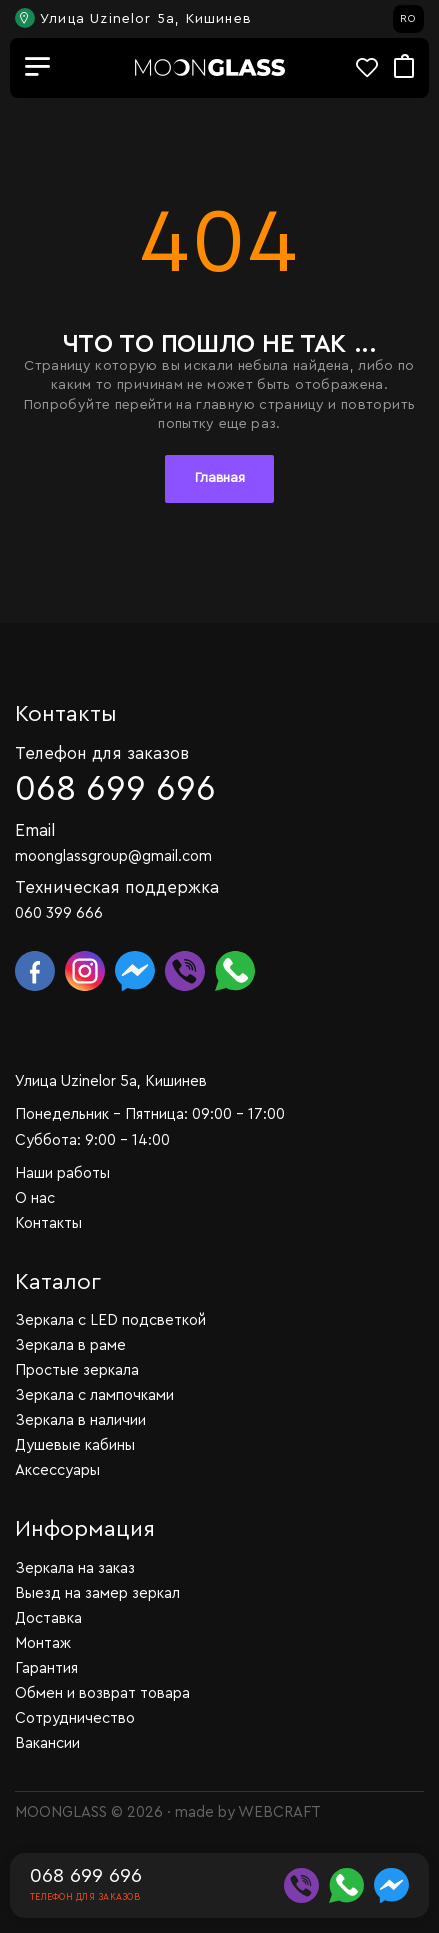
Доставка (48, 1618)
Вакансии (47, 1743)
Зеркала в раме (70, 1345)
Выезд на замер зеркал (97, 1593)
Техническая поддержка (117, 887)
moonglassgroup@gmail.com (113, 856)
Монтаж (43, 1643)
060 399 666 (59, 913)
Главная (220, 478)
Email (35, 830)
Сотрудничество (75, 1718)
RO (408, 19)
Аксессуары (57, 1470)
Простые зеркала (77, 1370)
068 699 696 (115, 789)
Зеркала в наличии (80, 1420)
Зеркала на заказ (75, 1568)
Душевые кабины (75, 1445)
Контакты (48, 1223)
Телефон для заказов (102, 753)
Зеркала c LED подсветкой (110, 1320)
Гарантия (46, 1668)
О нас (35, 1198)
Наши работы (62, 1173)
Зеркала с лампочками (94, 1395)
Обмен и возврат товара (102, 1693)
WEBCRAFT (279, 1812)
